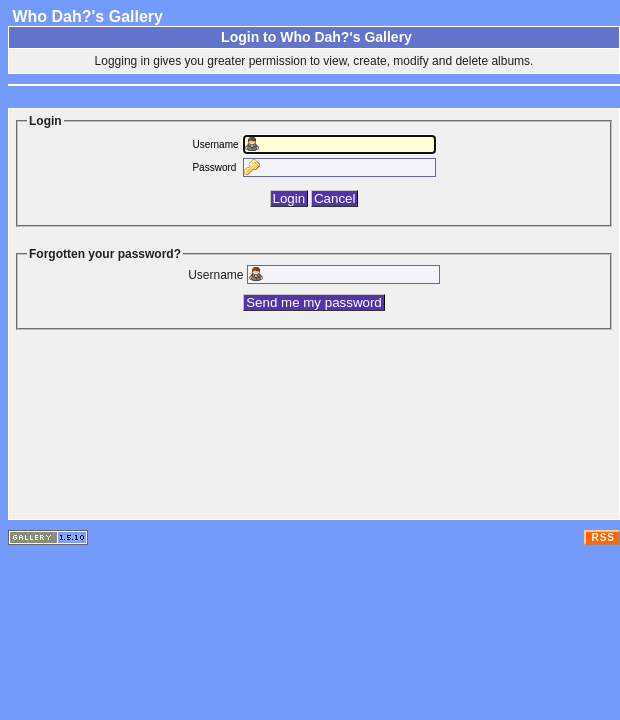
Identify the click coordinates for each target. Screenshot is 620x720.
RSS (603, 537)
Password (214, 167)
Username (215, 144)
